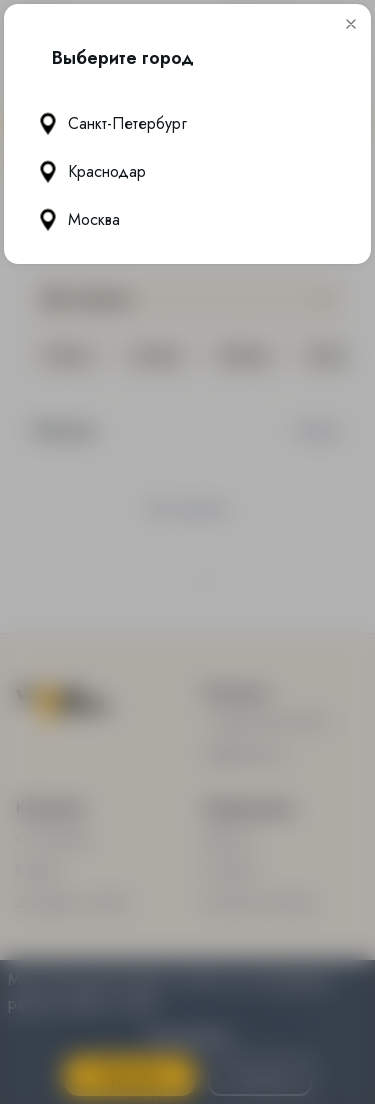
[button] (351, 24)
